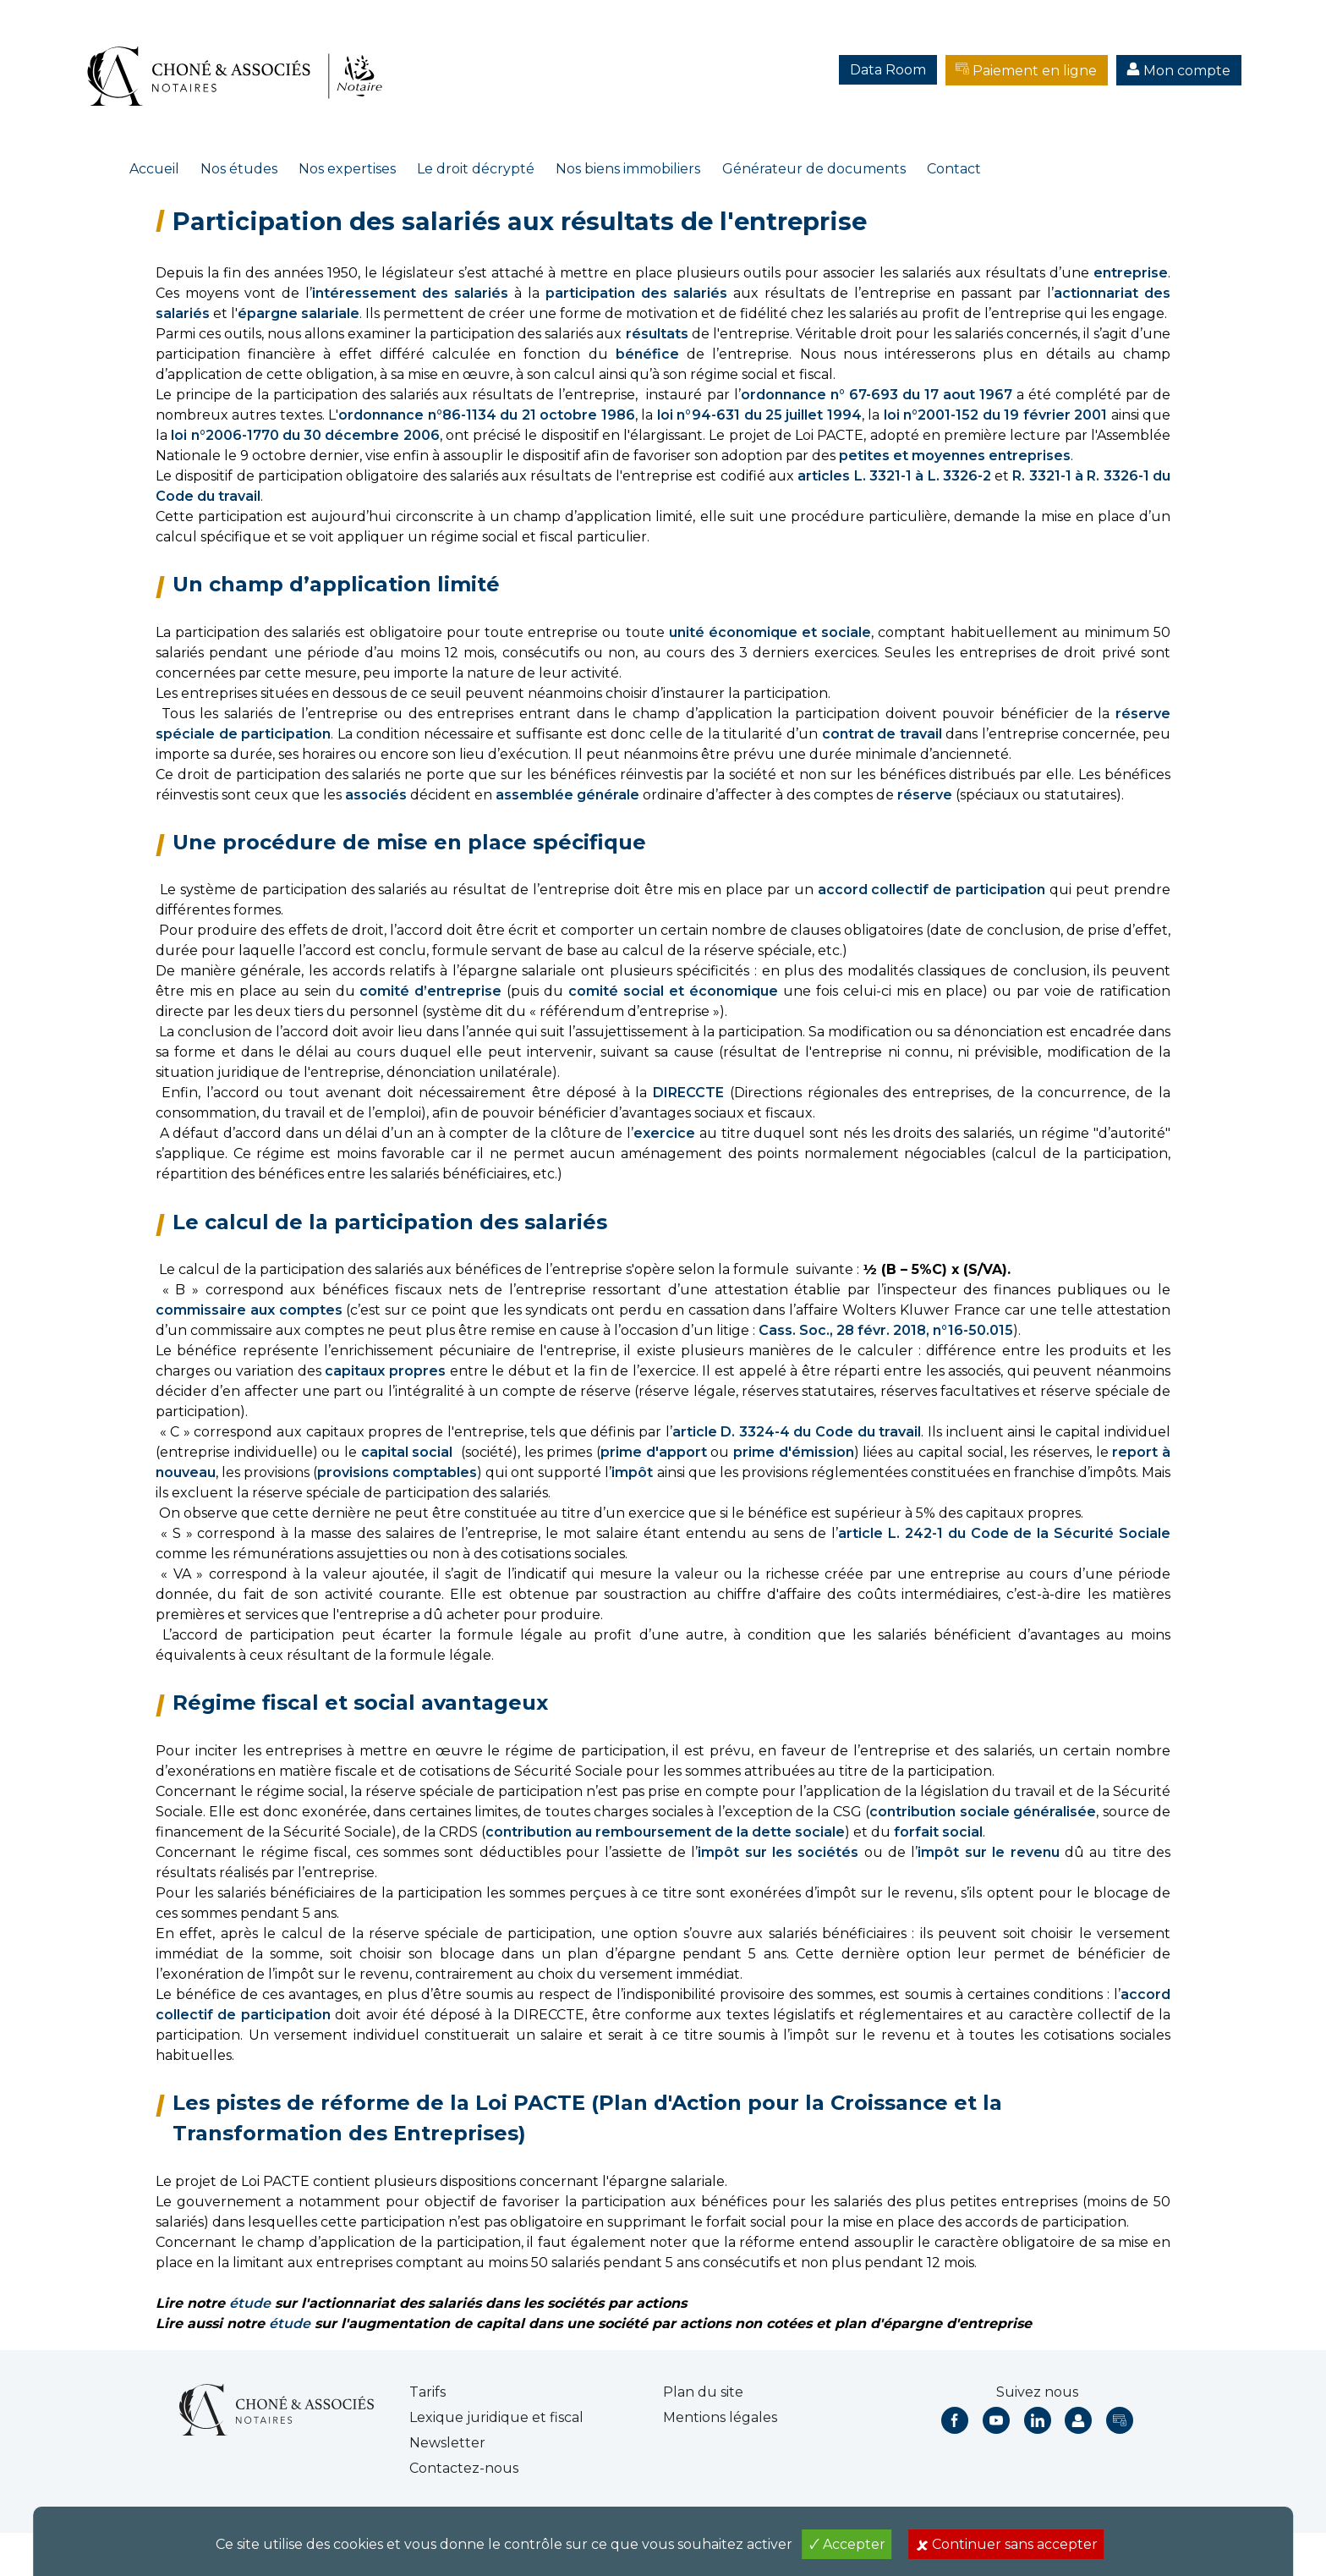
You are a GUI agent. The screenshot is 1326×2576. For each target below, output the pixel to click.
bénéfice (647, 354)
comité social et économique (673, 991)
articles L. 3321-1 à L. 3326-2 (894, 476)
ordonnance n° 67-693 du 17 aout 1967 (876, 395)
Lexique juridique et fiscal (496, 2417)
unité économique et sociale (770, 632)
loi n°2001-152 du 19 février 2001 (995, 415)
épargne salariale (298, 313)
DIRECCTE (691, 1093)
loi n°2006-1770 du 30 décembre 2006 (305, 435)
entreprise (1130, 273)
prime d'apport (653, 1452)
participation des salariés (636, 293)
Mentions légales (720, 2417)
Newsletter (447, 2443)
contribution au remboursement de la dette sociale (665, 1832)
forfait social (938, 1832)
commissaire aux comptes (249, 1310)
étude (250, 2303)
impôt (632, 1472)
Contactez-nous (463, 2468)
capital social (407, 1452)
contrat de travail (882, 734)
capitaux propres (385, 1371)
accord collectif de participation (932, 890)
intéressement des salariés (410, 293)
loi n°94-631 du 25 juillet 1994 (759, 415)
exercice (664, 1133)
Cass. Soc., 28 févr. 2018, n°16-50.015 (886, 1330)
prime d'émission (793, 1452)
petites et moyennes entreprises (955, 456)
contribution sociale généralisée (982, 1812)
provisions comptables (397, 1472)
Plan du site (703, 2392)
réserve (924, 795)
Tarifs (427, 2392)
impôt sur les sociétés (778, 1852)
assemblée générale (567, 795)
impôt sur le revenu (988, 1852)
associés (376, 795)
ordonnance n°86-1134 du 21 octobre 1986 (486, 415)
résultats (657, 334)
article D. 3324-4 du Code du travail (797, 1432)
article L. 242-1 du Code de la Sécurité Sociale (1004, 1533)
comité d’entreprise (430, 991)
